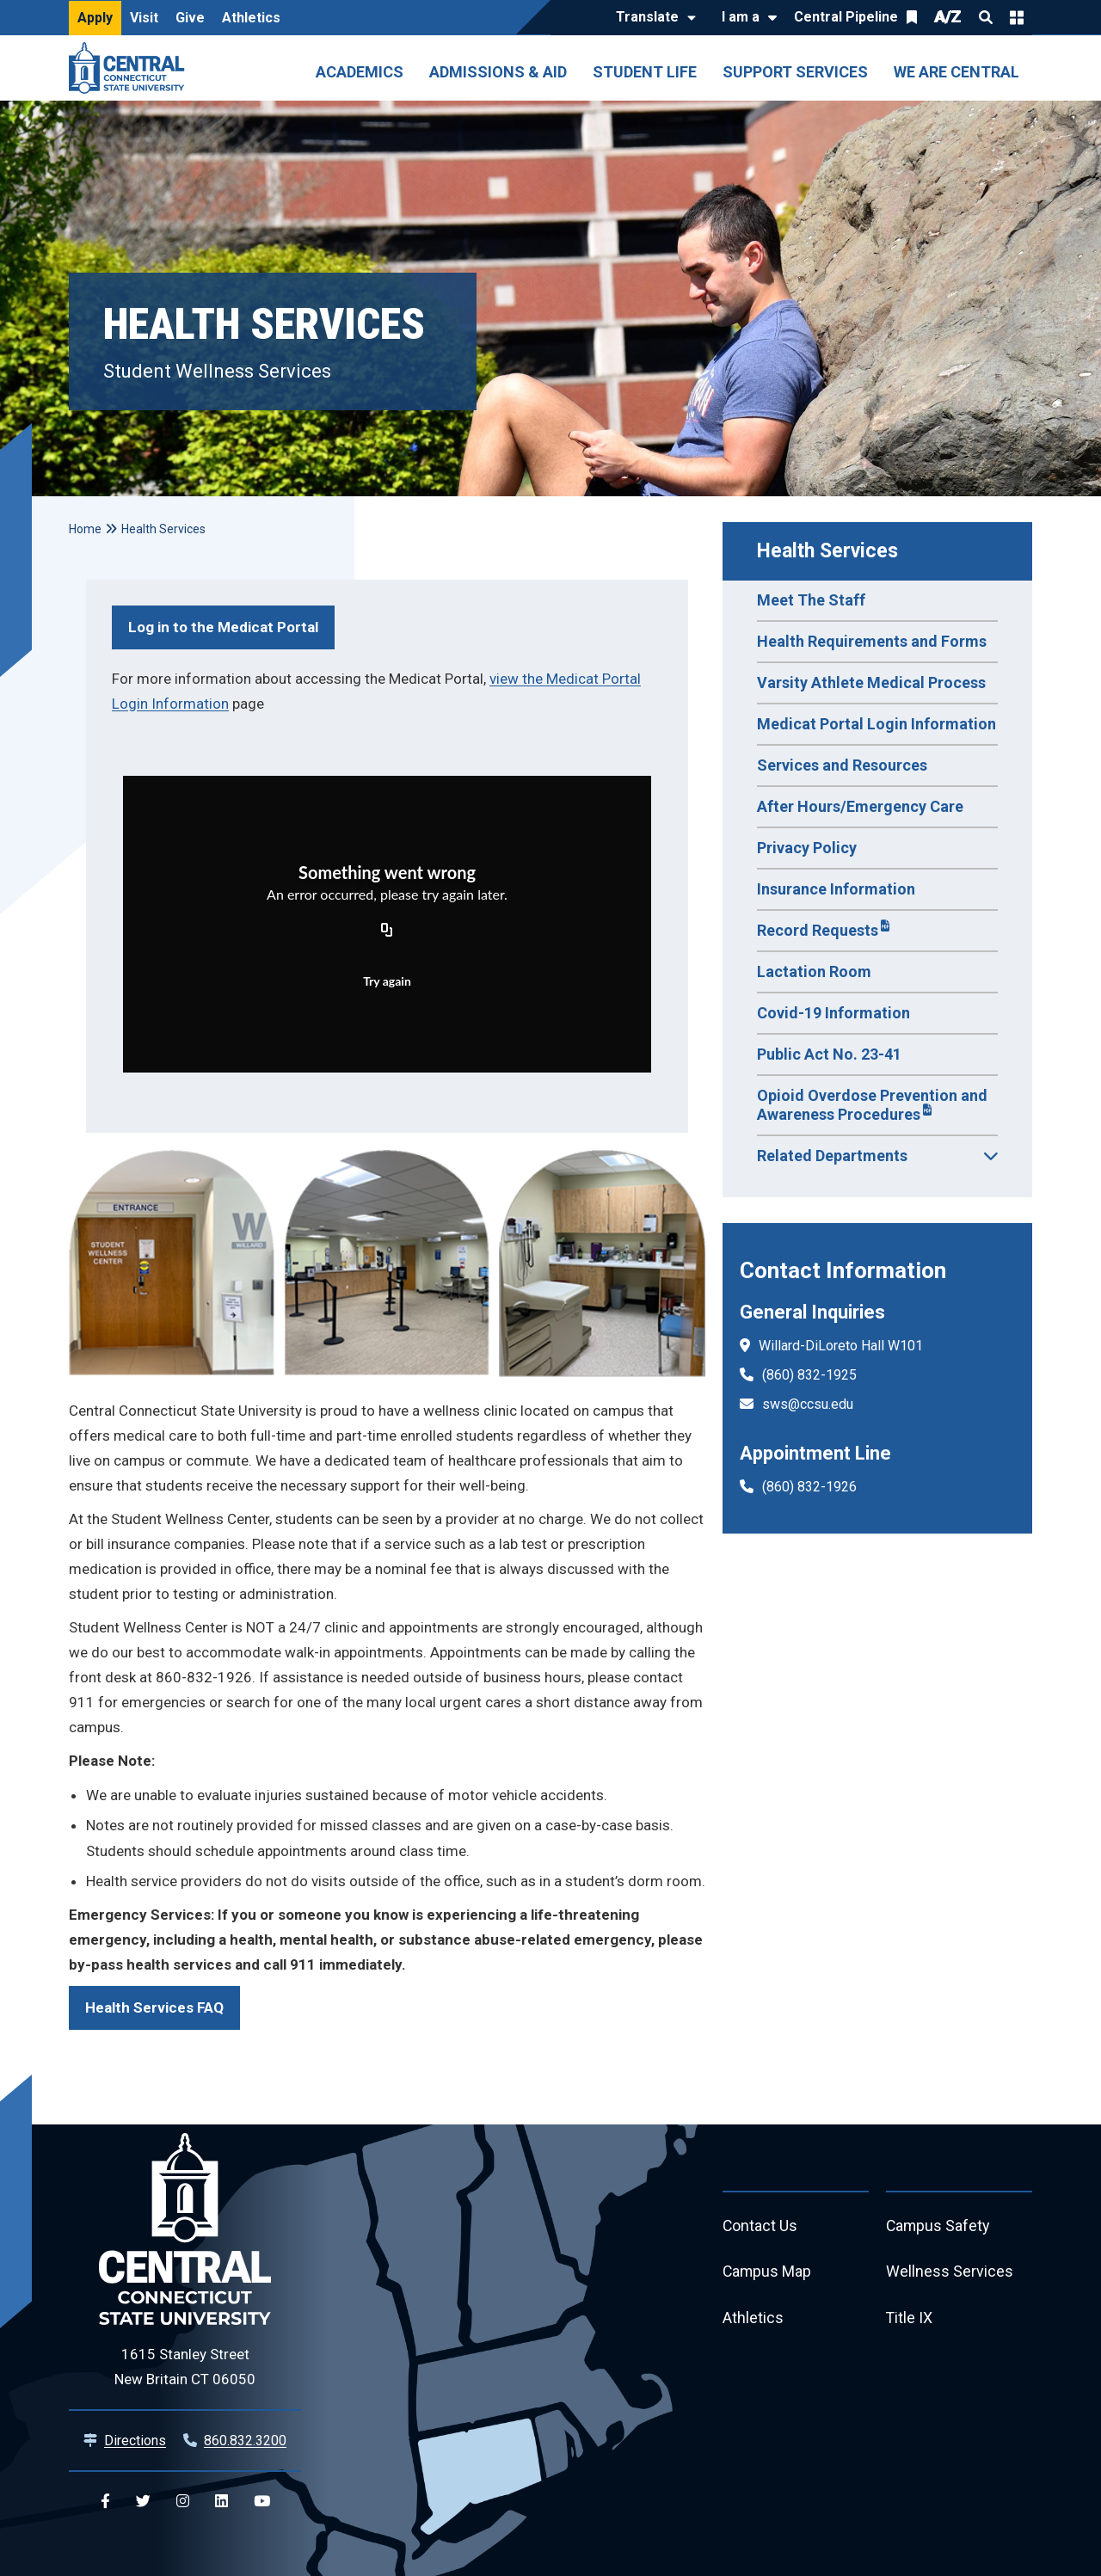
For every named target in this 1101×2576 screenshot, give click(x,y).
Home (85, 529)
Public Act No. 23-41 (829, 1054)
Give (190, 17)
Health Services (827, 551)
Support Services (795, 72)
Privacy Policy (807, 848)
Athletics (251, 17)
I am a (741, 17)
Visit (144, 17)
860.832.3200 (245, 2440)
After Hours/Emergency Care (860, 806)
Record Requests (817, 930)
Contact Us (760, 2226)
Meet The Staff (811, 600)
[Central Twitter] (143, 2501)
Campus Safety (939, 2226)
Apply (95, 17)
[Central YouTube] (262, 2501)
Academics (359, 72)
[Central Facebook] (105, 2501)
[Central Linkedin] (221, 2501)
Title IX (909, 2319)
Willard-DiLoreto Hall (821, 1345)
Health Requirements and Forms (872, 641)
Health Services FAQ (154, 2007)
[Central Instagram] (182, 2501)
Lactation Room (814, 971)
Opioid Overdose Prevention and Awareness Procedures (872, 1104)
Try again (387, 981)
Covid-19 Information (833, 1013)
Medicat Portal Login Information (876, 724)
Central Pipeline (846, 17)
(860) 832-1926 (809, 1487)
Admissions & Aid (498, 72)
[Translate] (651, 18)
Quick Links (1016, 17)
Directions (135, 2440)
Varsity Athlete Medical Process (871, 682)
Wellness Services (949, 2273)
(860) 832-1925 (809, 1375)
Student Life (645, 72)
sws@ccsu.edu (807, 1404)
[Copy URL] (387, 931)
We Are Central (956, 72)
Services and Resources (842, 765)
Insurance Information (836, 889)
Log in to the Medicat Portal (223, 627)
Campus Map (768, 2273)
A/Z (948, 17)
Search (985, 17)
